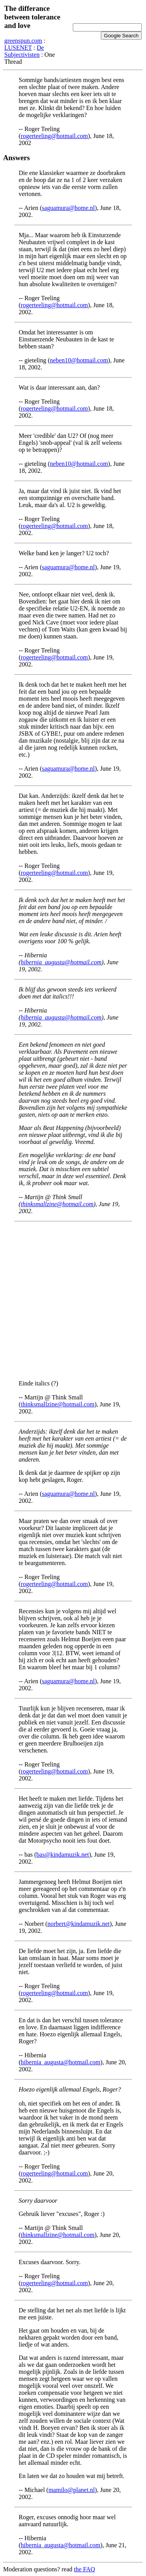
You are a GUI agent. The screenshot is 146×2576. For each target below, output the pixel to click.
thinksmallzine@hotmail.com (57, 1204)
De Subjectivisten (24, 51)
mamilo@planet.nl (71, 2490)
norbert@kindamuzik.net (78, 1923)
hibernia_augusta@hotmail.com (61, 962)
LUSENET (18, 47)
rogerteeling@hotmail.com (54, 136)
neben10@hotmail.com (79, 360)
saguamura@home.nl (68, 208)
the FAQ (84, 2569)
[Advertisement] (73, 1301)
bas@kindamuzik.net (62, 1854)
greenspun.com (23, 40)
